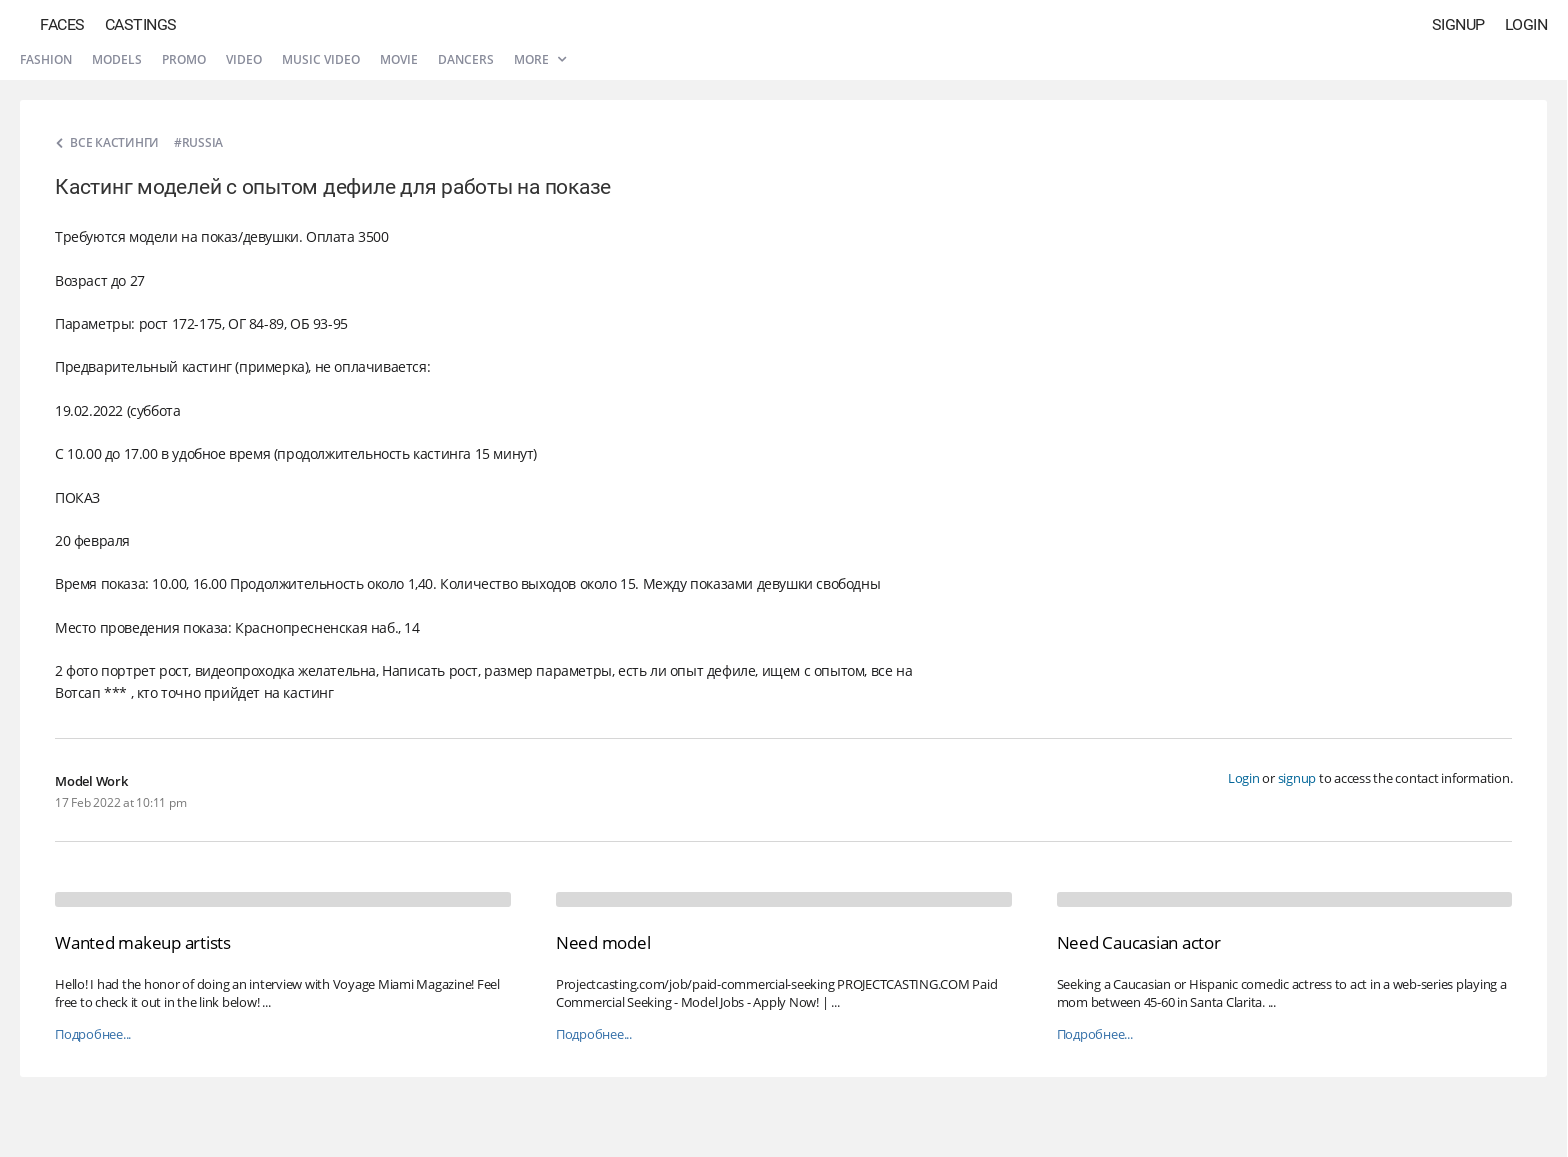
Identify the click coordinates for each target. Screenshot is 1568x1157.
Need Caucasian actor (1139, 942)
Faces (62, 24)
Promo (184, 59)
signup (1297, 778)
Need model (603, 942)
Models (117, 59)
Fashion (46, 59)
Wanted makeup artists (143, 942)
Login (1526, 24)
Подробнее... (93, 1034)
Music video (321, 59)
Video (244, 59)
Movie (399, 59)
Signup (1458, 24)
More (540, 59)
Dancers (466, 59)
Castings (141, 24)
